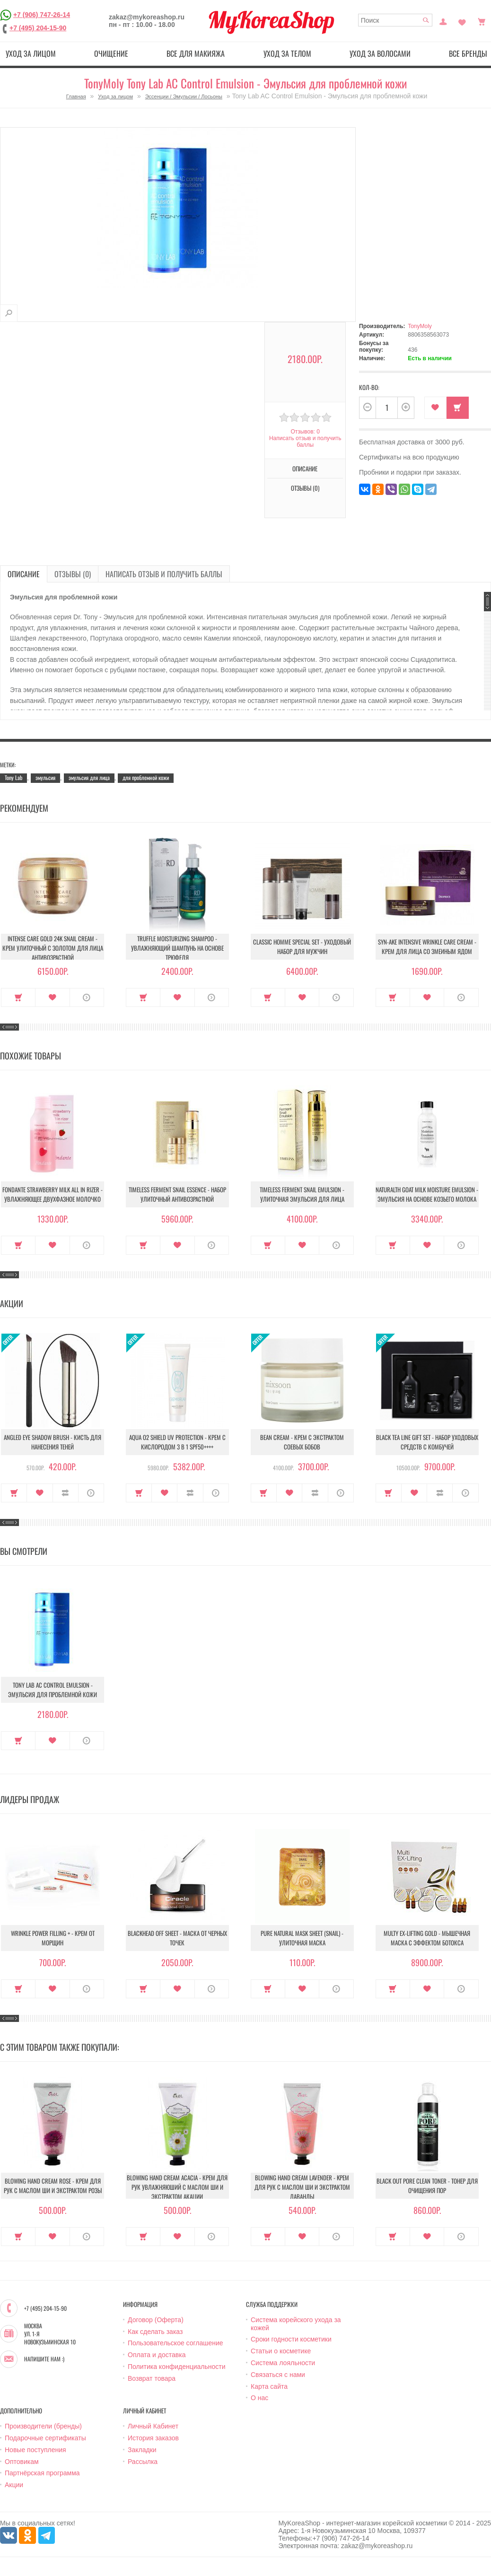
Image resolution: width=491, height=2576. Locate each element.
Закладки (142, 2450)
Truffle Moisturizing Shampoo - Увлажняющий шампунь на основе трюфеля (177, 948)
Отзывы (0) (305, 488)
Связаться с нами (278, 2374)
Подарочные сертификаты (45, 2438)
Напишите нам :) (44, 2359)
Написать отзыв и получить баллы (305, 441)
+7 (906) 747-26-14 (41, 14)
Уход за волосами (380, 53)
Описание (304, 468)
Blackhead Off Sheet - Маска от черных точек (177, 1937)
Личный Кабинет (153, 2426)
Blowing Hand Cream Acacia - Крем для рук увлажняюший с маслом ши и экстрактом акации (177, 2187)
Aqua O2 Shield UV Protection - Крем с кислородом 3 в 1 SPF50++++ (177, 1441)
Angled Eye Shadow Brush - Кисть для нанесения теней (52, 1441)
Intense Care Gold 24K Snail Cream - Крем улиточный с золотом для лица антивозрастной (52, 948)
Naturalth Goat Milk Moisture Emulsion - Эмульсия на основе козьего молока (427, 1194)
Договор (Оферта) (156, 2320)
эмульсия (45, 777)
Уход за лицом (31, 53)
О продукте (87, 997)
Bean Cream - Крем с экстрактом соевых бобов (302, 1441)
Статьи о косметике (281, 2351)
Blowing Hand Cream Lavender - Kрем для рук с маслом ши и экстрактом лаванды (302, 2187)
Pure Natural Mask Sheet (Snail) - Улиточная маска (302, 1937)
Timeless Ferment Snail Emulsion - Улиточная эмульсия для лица (302, 1194)
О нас (259, 2398)
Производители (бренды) (43, 2426)
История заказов (153, 2438)
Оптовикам (22, 2461)
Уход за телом (287, 53)
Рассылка (143, 2461)
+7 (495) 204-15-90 (37, 28)
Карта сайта (269, 2386)
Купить (458, 408)
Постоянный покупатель (443, 20)
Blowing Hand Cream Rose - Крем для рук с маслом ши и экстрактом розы (53, 2185)
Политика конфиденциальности (177, 2366)
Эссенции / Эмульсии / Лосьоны (183, 96)
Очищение (111, 53)
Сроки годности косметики (291, 2339)
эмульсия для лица (89, 777)
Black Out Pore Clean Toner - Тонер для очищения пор (427, 2185)
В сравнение (66, 1492)
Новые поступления (35, 2450)
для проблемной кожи (146, 777)
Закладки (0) (462, 20)
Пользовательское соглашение (175, 2343)
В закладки (435, 408)
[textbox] (395, 20)
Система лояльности (283, 2363)
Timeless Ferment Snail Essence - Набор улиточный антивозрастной (177, 1194)
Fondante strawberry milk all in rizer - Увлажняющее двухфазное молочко (52, 1194)
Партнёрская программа (42, 2473)
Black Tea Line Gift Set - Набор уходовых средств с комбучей (427, 1441)
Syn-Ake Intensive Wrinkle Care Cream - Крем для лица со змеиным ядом (427, 946)
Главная (76, 96)
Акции (14, 2485)
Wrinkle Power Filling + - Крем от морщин (53, 1937)
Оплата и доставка (156, 2355)
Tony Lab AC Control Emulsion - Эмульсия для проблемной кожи (52, 1689)
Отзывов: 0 (305, 431)
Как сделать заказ (155, 2331)
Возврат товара (151, 2378)
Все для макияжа (196, 53)
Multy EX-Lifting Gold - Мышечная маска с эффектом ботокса (427, 1937)
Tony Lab (13, 777)
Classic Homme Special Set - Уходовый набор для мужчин (302, 946)
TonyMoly (420, 326)
